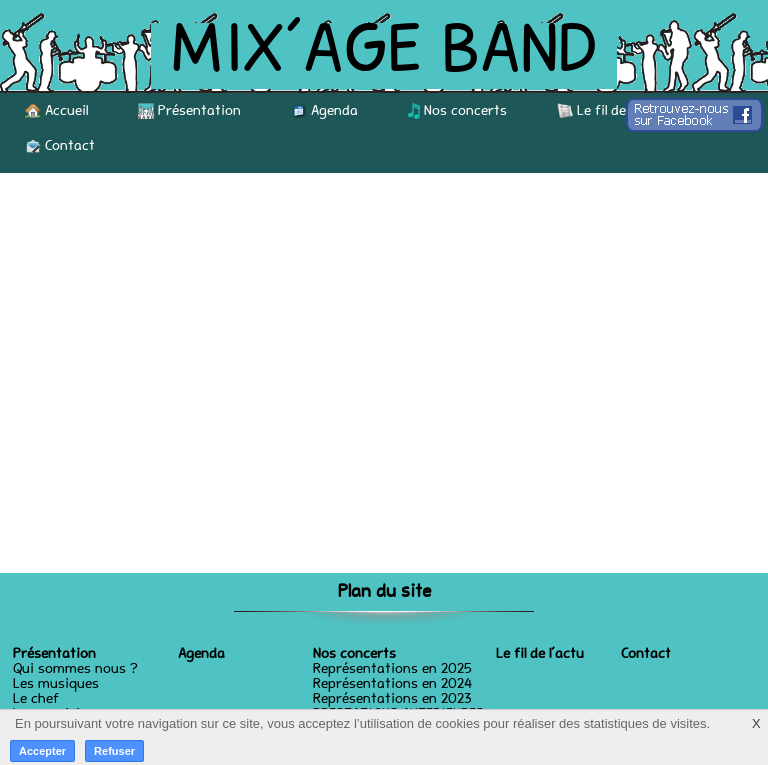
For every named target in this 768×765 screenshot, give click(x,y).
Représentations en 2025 (392, 670)
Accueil (56, 111)
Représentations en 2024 (392, 685)
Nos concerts (457, 111)
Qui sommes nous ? (75, 670)
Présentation (189, 111)
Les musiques (56, 685)
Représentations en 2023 (392, 700)
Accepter (42, 751)
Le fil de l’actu (611, 111)
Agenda (324, 111)
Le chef (36, 700)
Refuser (114, 751)
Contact (60, 146)
